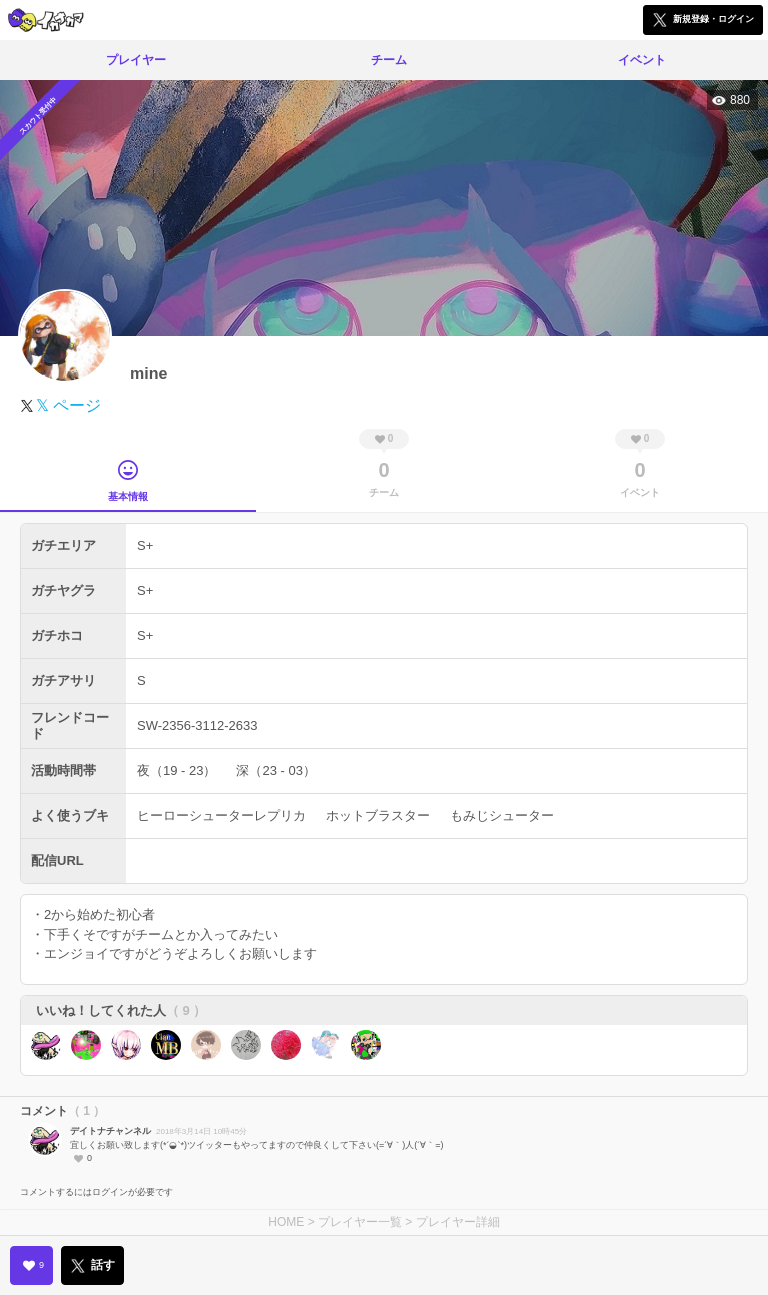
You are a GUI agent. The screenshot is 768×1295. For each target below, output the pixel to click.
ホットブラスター (378, 815)
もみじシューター (502, 815)
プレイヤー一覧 (360, 1222)
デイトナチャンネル (110, 1131)
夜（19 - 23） (176, 770)
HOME (286, 1222)
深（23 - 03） (275, 770)
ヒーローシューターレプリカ (221, 815)
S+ (145, 545)
